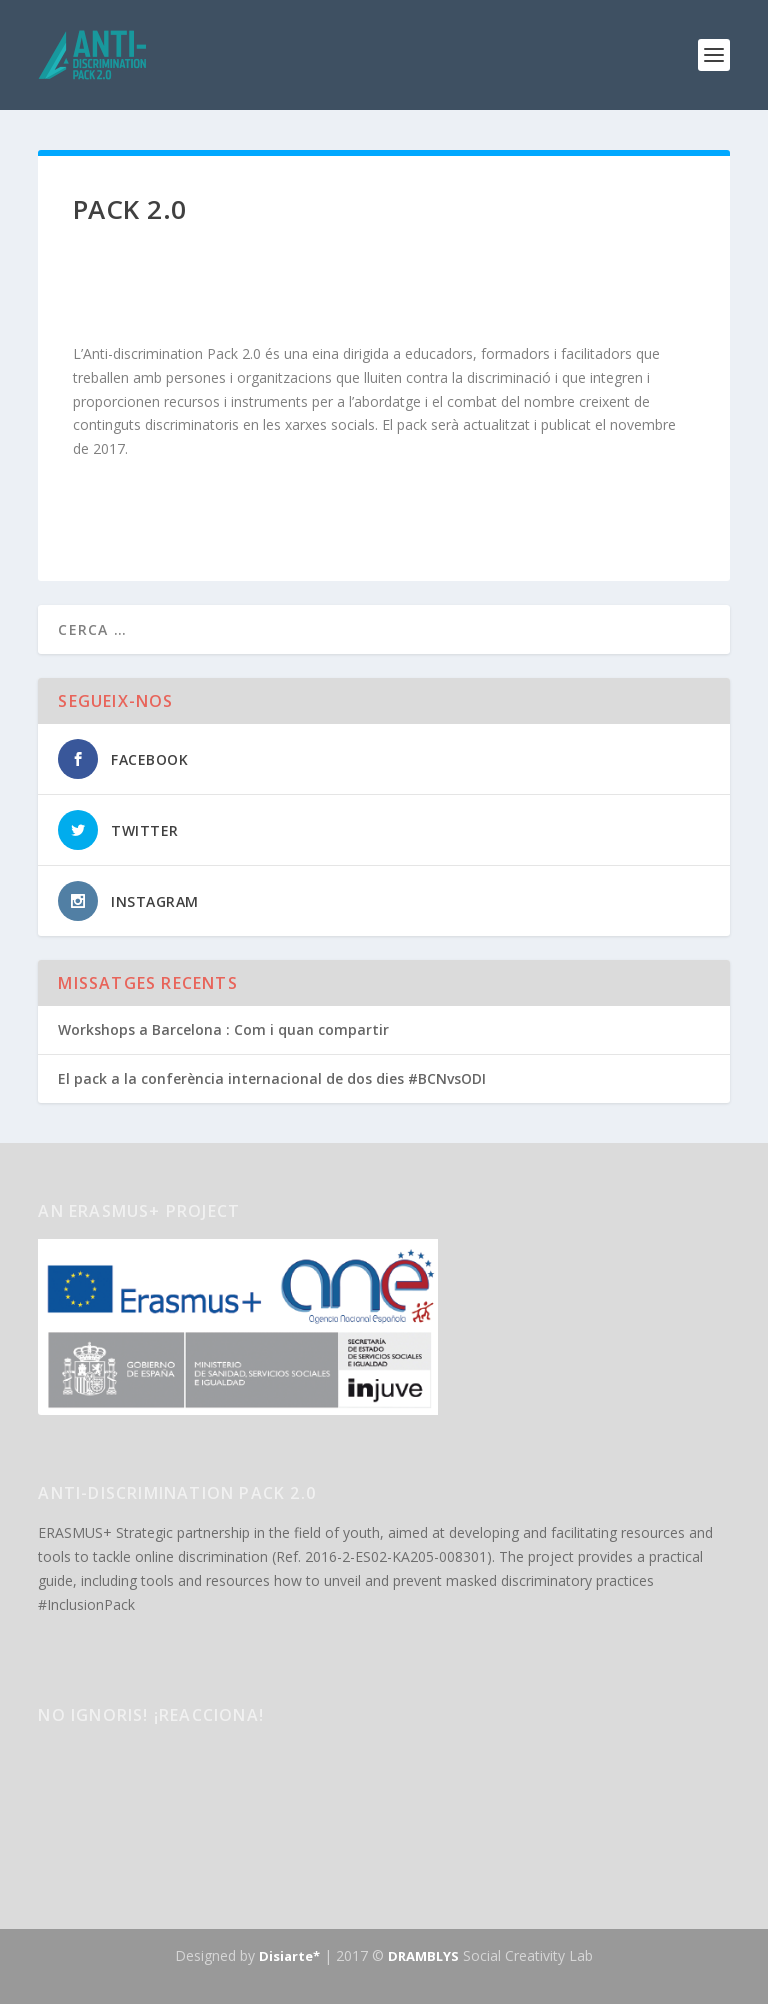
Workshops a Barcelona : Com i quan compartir (223, 1029)
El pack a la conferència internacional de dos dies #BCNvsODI (272, 1078)
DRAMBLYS (423, 1956)
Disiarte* (289, 1956)
